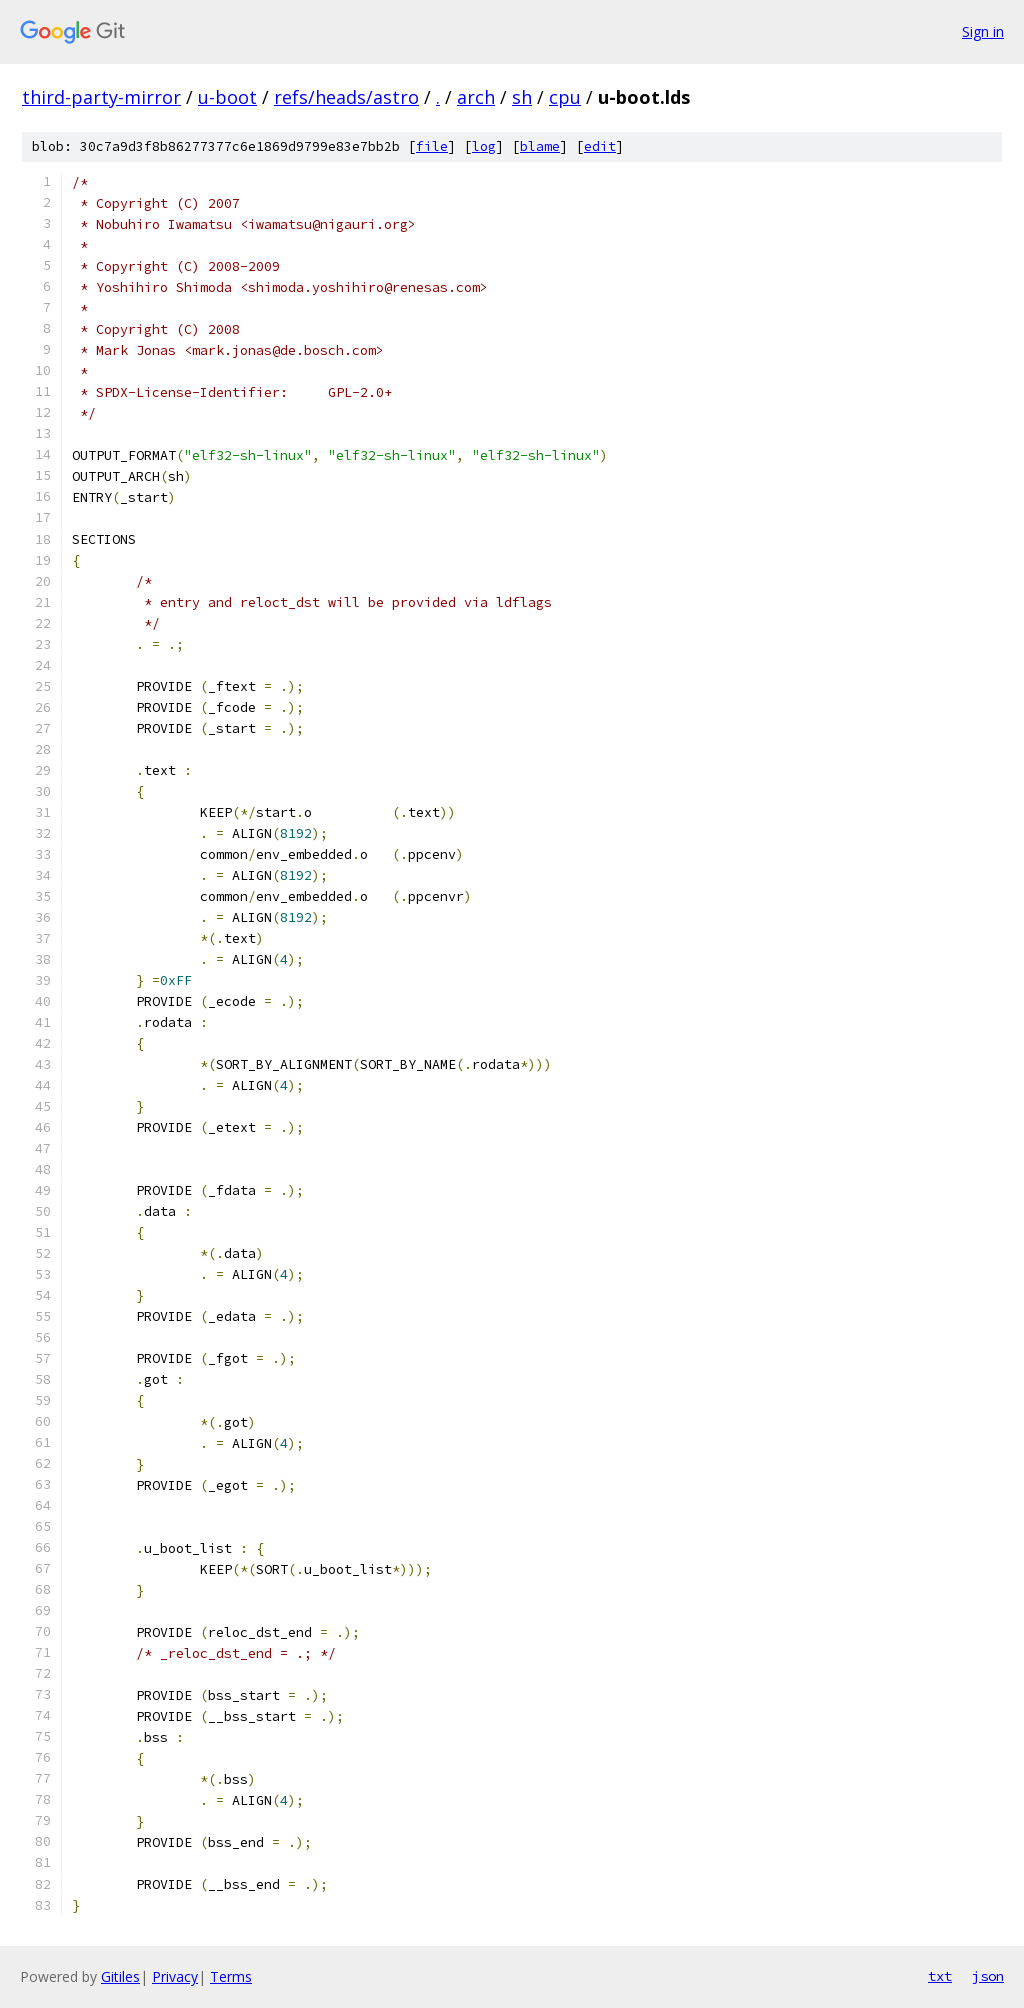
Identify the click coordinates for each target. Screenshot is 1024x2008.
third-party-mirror (101, 97)
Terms (231, 1976)
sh (522, 97)
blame (540, 146)
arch (476, 97)
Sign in (983, 31)
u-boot (227, 97)
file (432, 146)
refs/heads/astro (346, 97)
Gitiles (120, 1976)
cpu (565, 97)
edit (600, 146)
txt (940, 1976)
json (988, 1976)
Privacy (175, 1976)
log (484, 146)
